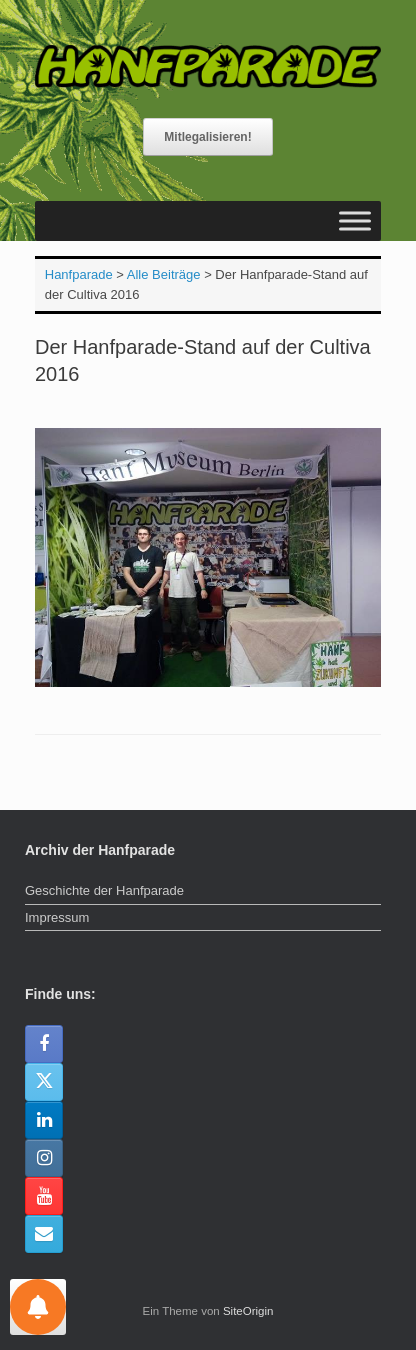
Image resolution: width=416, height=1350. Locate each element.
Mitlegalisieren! (207, 137)
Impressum (57, 917)
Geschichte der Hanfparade (104, 890)
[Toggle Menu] (355, 220)
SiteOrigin (248, 1311)
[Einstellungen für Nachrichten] (38, 1307)
